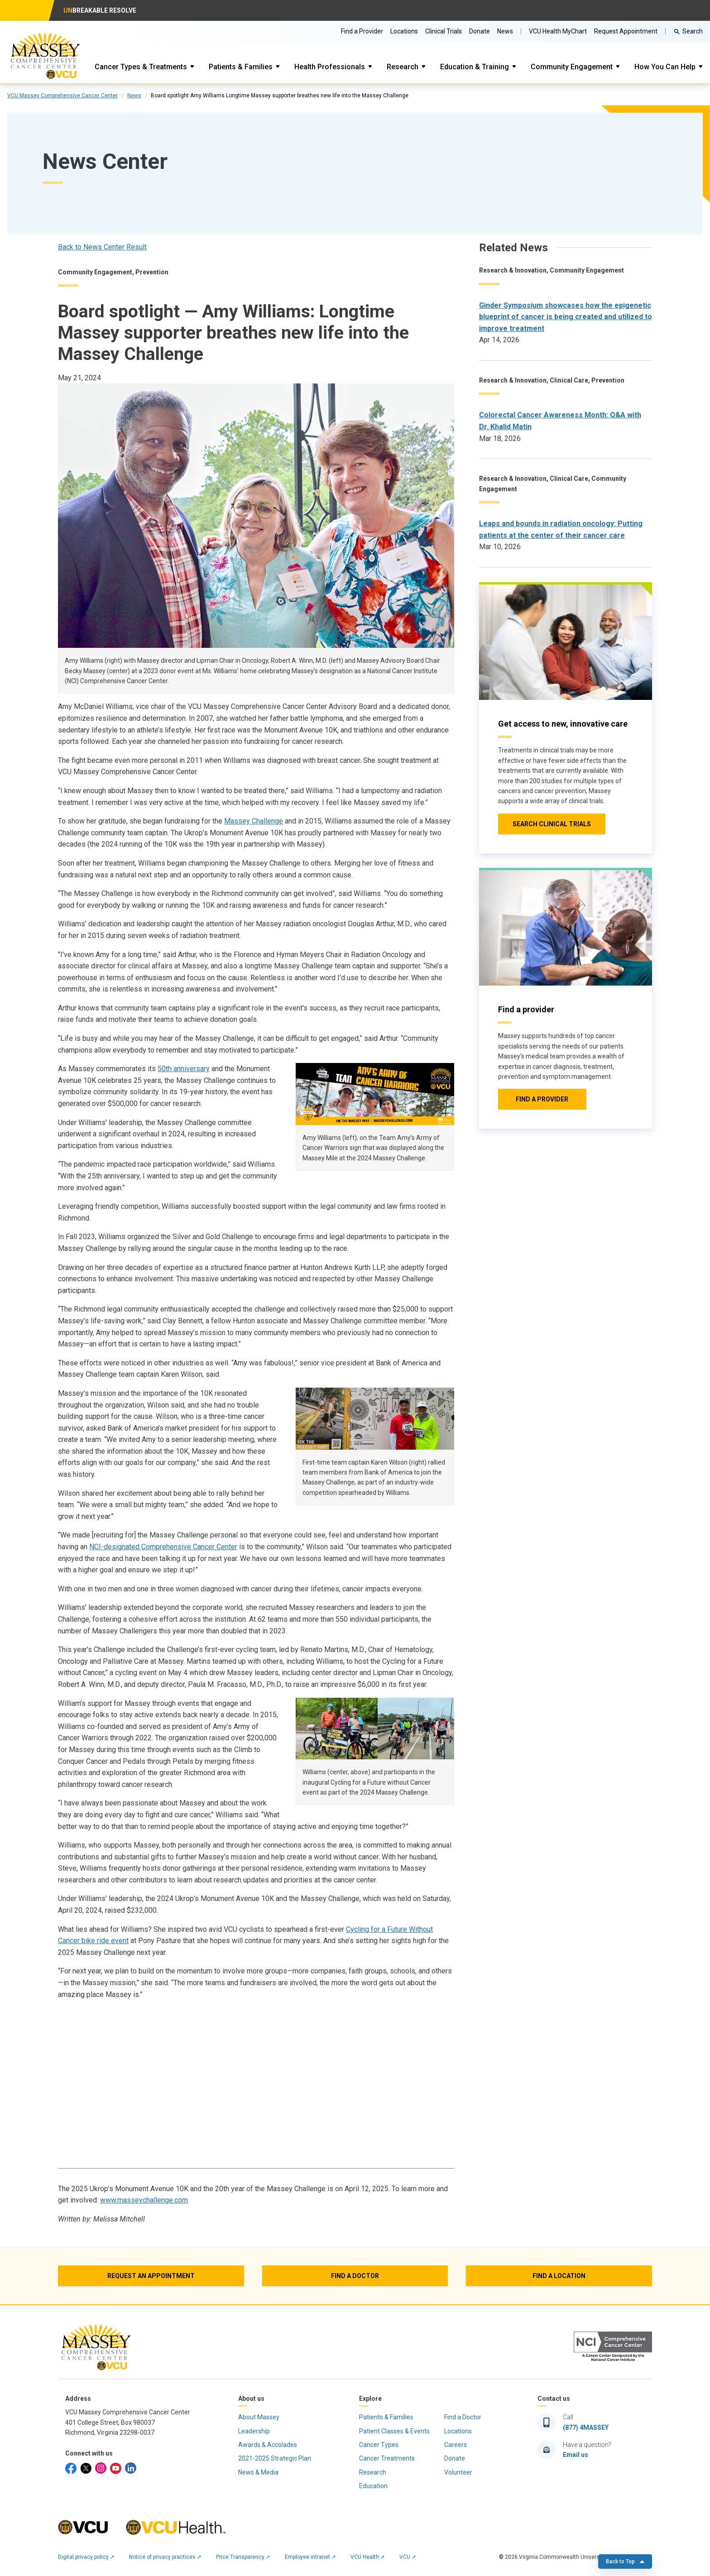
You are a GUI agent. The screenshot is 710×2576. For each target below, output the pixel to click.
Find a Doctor (462, 2417)
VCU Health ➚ (367, 2557)
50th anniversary (184, 1068)
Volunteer (458, 2472)
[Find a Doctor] (355, 2275)
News (134, 95)
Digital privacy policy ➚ (86, 2557)
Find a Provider (362, 31)
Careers (455, 2444)
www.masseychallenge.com (144, 2200)
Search (692, 31)
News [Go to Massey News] (505, 31)
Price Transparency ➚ (243, 2557)
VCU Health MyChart (558, 31)
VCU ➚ (407, 2557)
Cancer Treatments (387, 2458)
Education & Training (474, 66)
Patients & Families (241, 66)
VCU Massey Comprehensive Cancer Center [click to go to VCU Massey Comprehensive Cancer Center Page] (62, 95)
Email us (575, 2454)
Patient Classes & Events (394, 2431)
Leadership (254, 2431)
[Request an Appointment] (151, 2275)
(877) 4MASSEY (586, 2427)
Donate (479, 31)
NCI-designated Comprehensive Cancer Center (163, 1546)
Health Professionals (329, 66)
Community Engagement (572, 66)
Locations (404, 31)
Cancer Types (378, 2444)
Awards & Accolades (267, 2444)
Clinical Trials (443, 31)
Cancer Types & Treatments (141, 66)
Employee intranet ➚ (310, 2557)
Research (402, 66)
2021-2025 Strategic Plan (274, 2458)
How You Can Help (665, 66)
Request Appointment (625, 31)
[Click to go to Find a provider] (542, 1099)
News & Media (258, 2472)
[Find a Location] (559, 2275)
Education (373, 2486)
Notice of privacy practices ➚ (165, 2557)
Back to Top (625, 2561)
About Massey (258, 2417)
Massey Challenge (253, 821)
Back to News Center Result (102, 247)
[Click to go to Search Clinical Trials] (551, 824)
